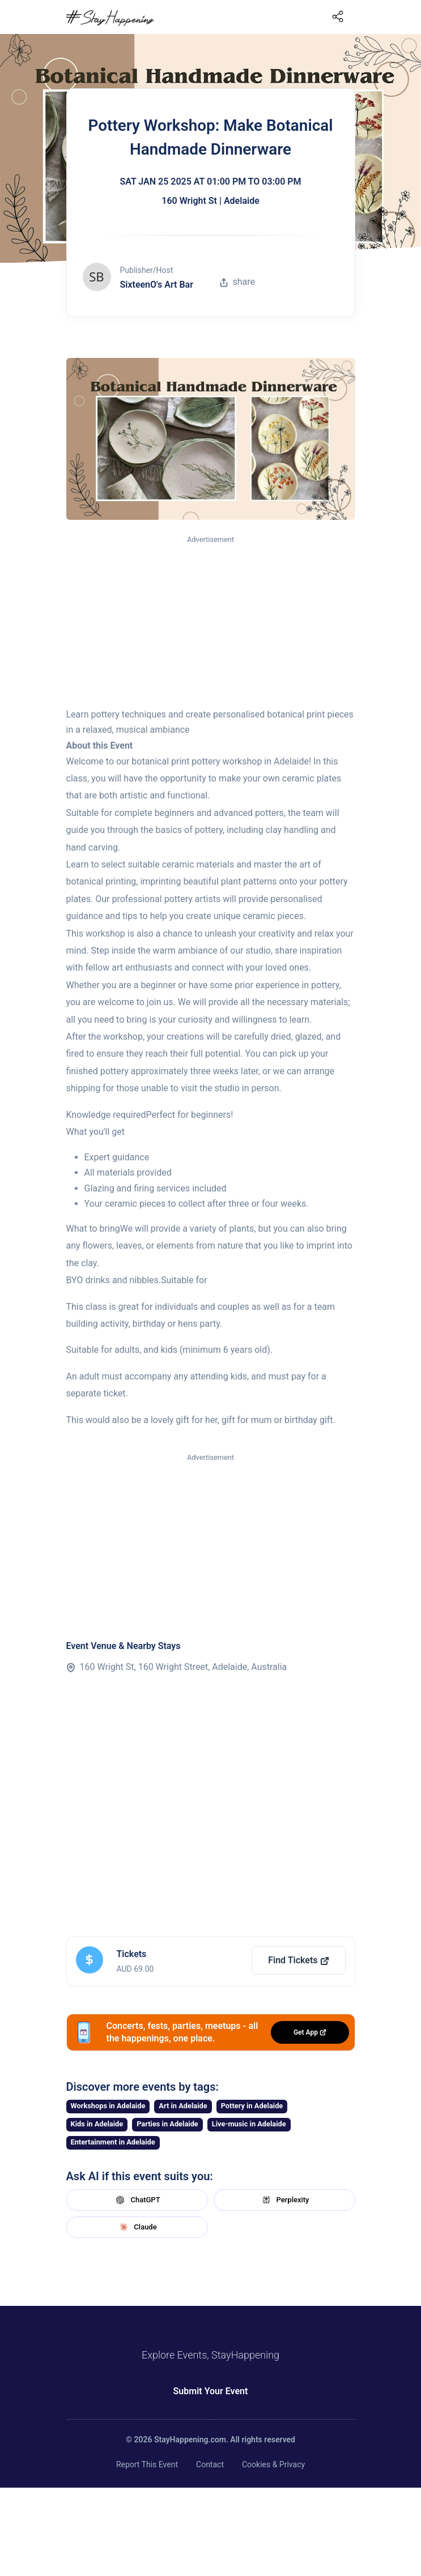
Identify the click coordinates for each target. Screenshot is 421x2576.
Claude (136, 2227)
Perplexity (284, 2200)
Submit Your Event (210, 2391)
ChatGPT (136, 2200)
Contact (210, 2464)
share (237, 281)
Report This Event (147, 2464)
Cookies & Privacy (273, 2464)
